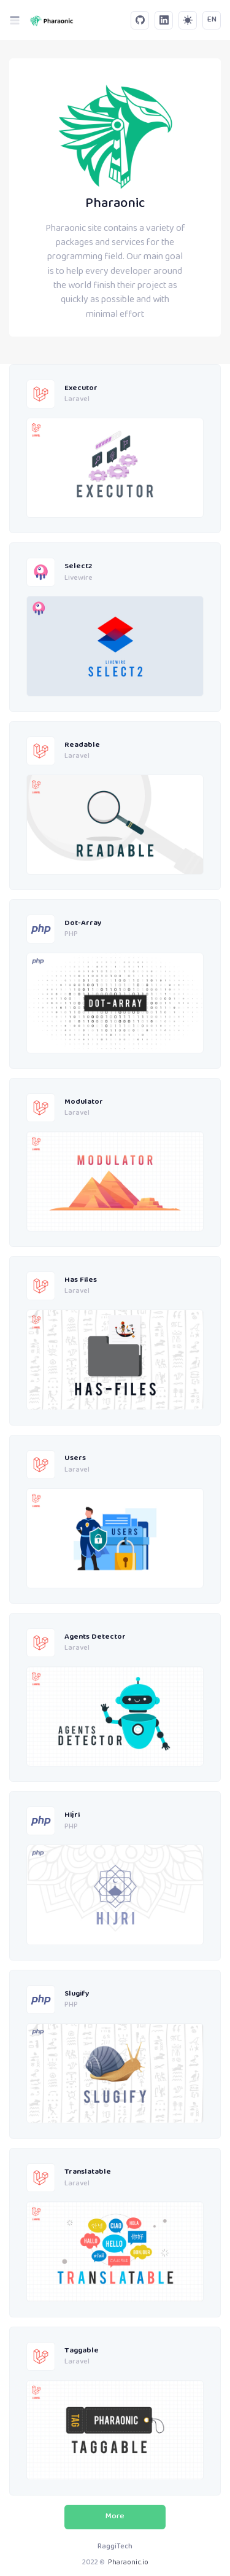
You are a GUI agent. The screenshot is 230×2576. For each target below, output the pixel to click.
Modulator (83, 1102)
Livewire (78, 578)
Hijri (72, 1815)
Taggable (81, 2351)
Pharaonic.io (128, 2562)
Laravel (77, 399)
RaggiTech (115, 2546)
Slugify (77, 1994)
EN (212, 19)
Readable (82, 745)
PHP (71, 934)
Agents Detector (95, 1637)
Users (75, 1458)
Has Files (80, 1280)
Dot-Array (83, 923)
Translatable (87, 2172)
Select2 (78, 566)
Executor (81, 388)
